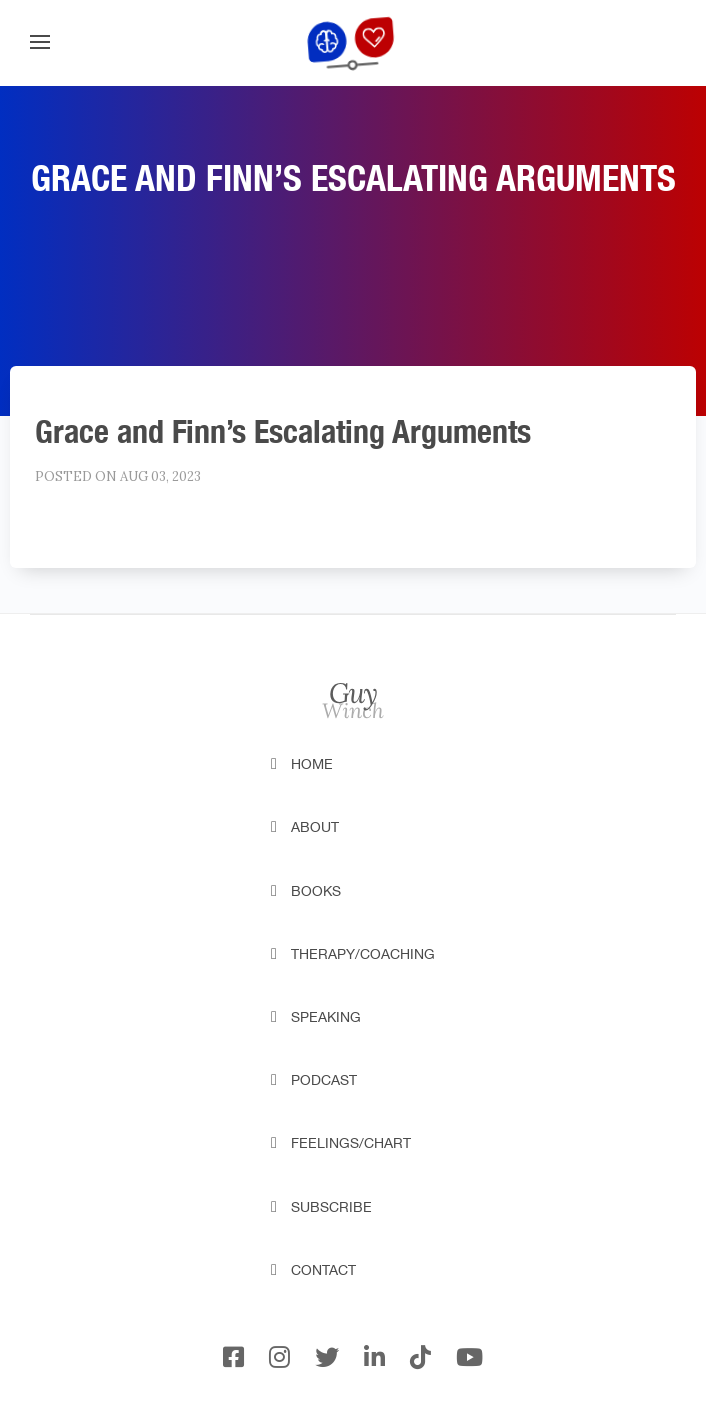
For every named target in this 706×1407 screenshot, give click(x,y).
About (315, 827)
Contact (323, 1270)
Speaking (326, 1017)
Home (312, 764)
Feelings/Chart (351, 1143)
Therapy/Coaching (363, 954)
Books (316, 891)
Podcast (324, 1080)
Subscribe (331, 1207)
